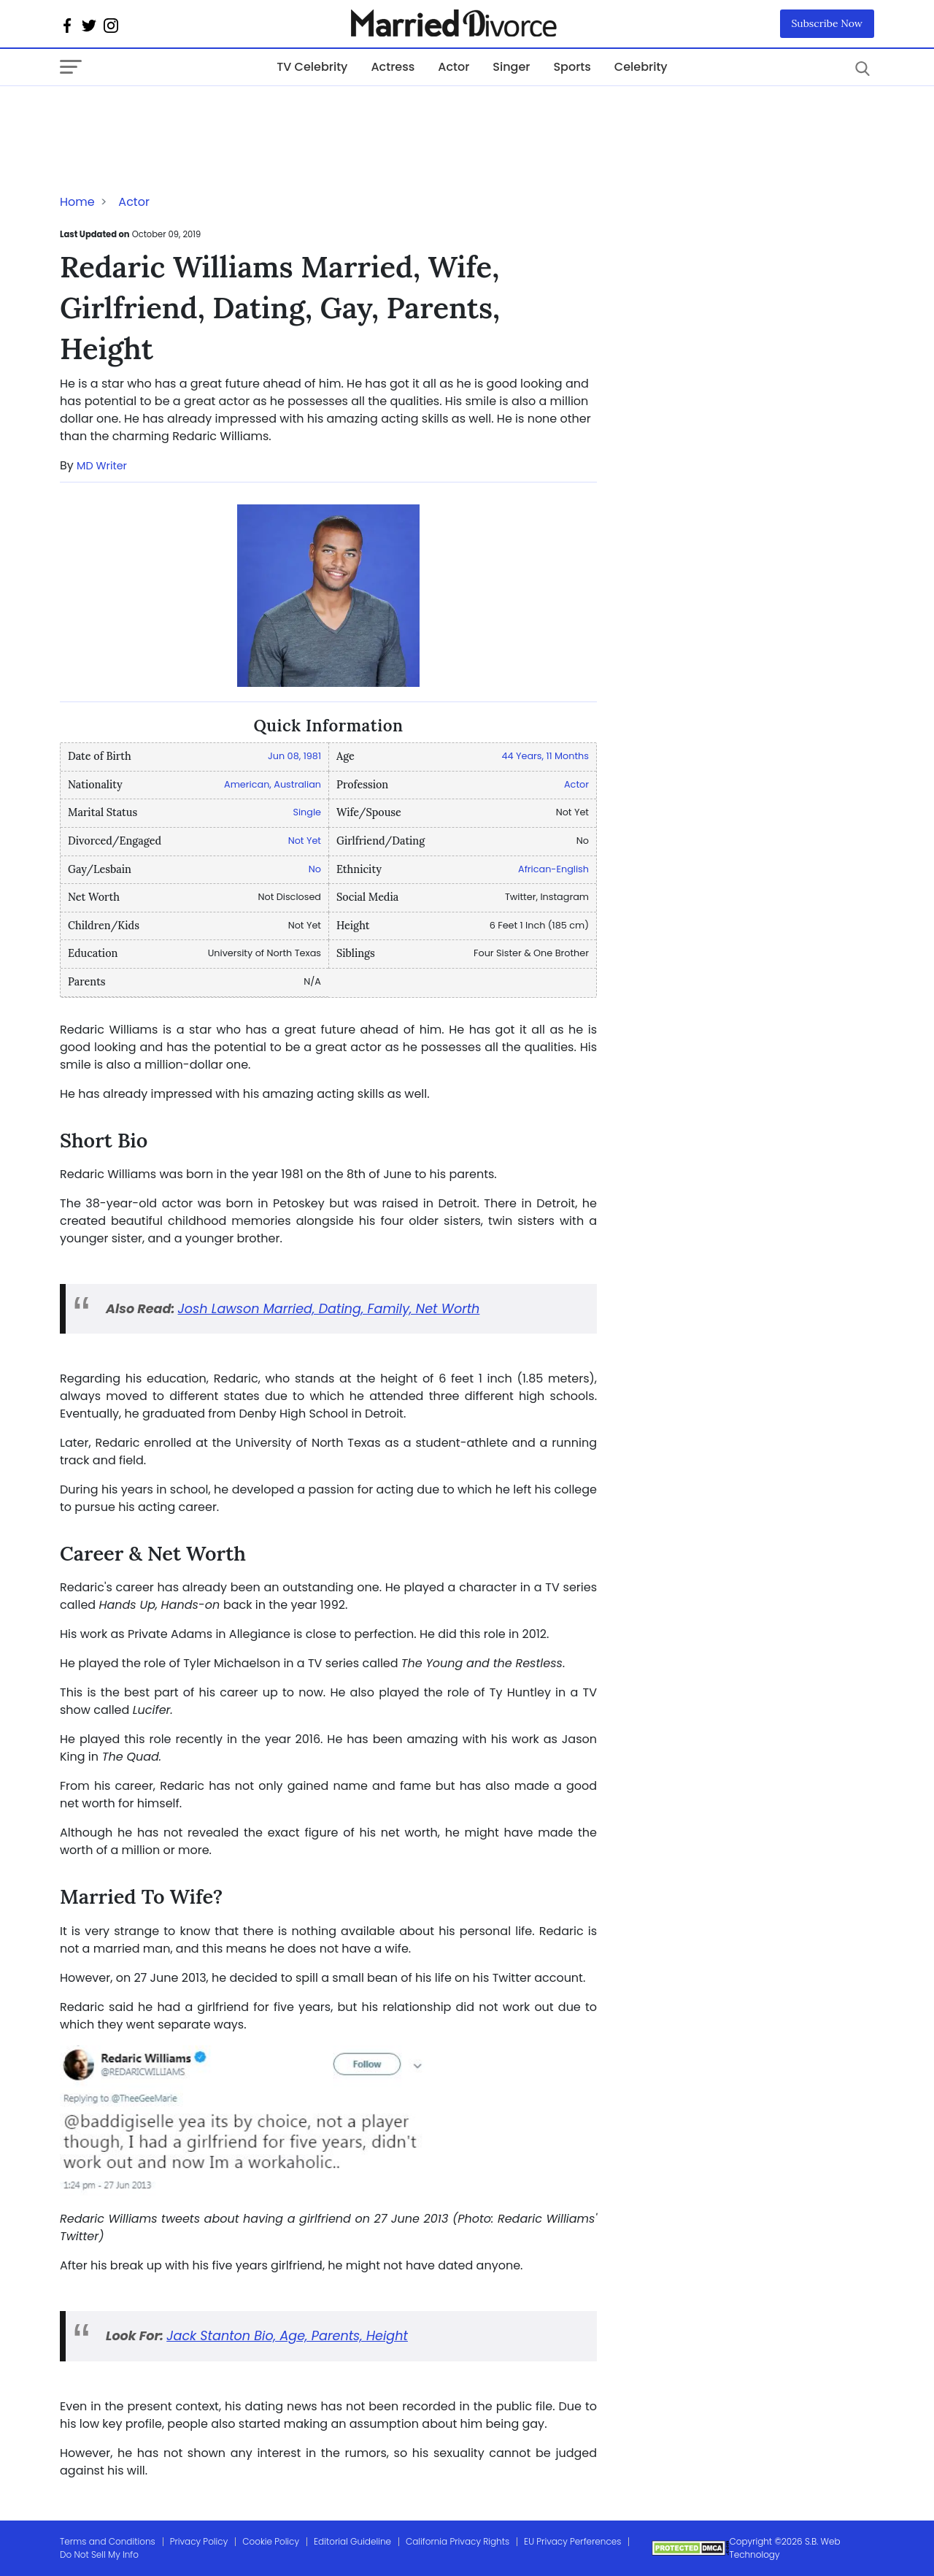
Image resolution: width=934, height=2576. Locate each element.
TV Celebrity (312, 66)
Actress (392, 66)
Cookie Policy (270, 2541)
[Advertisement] (176, 115)
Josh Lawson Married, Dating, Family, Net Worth (329, 1309)
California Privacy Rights (457, 2541)
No (315, 869)
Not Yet (304, 840)
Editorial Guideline (352, 2541)
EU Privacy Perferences (572, 2541)
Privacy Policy (199, 2541)
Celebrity (641, 66)
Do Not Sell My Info (99, 2554)
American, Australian (272, 784)
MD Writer (102, 465)
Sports (571, 66)
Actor (453, 66)
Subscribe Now (827, 23)
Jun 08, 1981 (294, 756)
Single (307, 812)
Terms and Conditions (107, 2541)
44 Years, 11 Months (545, 756)
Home (77, 201)
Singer (511, 66)
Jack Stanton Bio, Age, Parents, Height (287, 2336)
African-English (553, 869)
